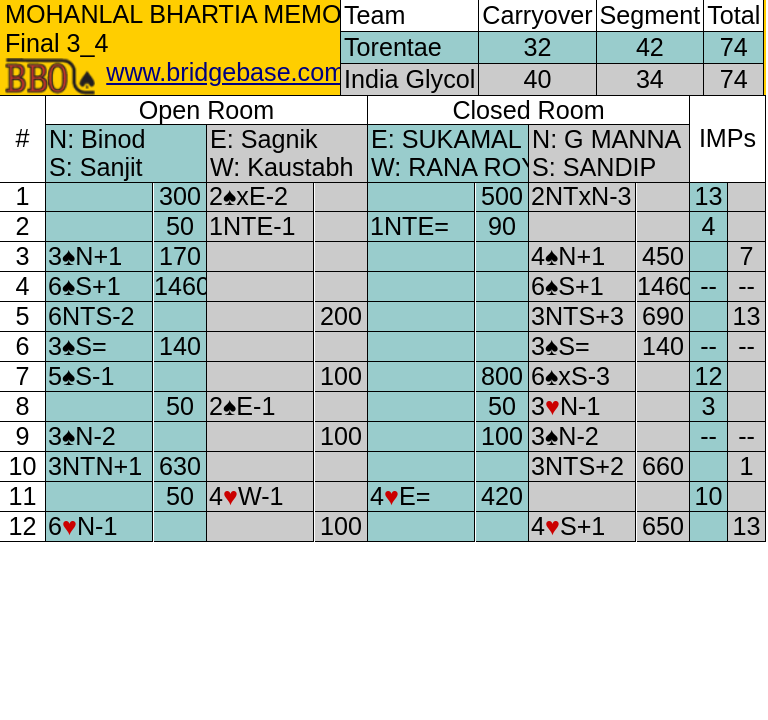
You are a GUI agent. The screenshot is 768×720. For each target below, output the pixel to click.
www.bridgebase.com (225, 72)
